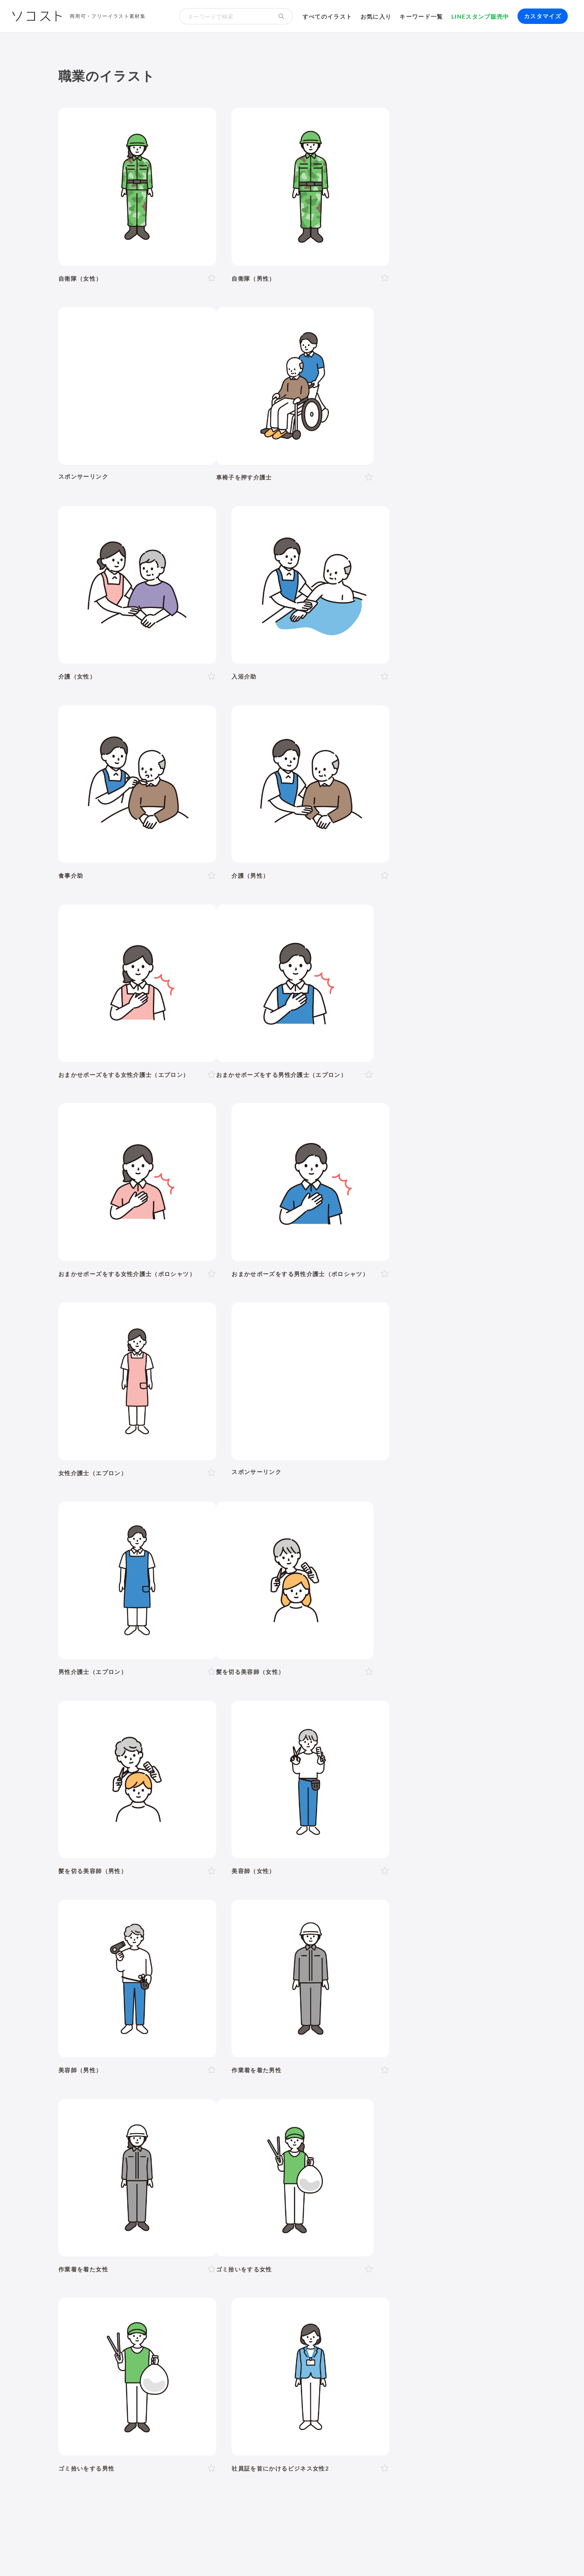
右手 (283, 2026)
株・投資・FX (403, 2198)
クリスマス (128, 2116)
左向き (231, 2026)
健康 (184, 1940)
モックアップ (161, 2266)
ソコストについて (81, 2555)
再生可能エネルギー (187, 2217)
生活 (361, 1918)
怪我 (279, 2157)
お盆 (463, 2105)
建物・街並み (405, 1918)
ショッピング (402, 2168)
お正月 (103, 2105)
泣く (198, 2045)
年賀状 (127, 2105)
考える (140, 2045)
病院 (242, 2157)
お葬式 (220, 2157)
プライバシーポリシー (330, 2555)
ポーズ (106, 1918)
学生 (418, 1987)
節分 (173, 2105)
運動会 (404, 2105)
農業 (463, 2217)
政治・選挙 (324, 2178)
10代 (159, 1987)
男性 (100, 1987)
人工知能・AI (432, 2217)
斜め (185, 2026)
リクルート (220, 2198)
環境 (449, 1918)
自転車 (472, 2178)
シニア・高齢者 (304, 1987)
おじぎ (219, 2045)
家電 (304, 2168)
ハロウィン (490, 2105)
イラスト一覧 (507, 1879)
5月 (211, 2086)
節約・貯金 (109, 2178)
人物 (72, 1918)
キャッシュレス (492, 2168)
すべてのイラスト (327, 16)
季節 (184, 1918)
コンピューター (283, 2247)
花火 (444, 2105)
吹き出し (106, 2266)
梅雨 (383, 2105)
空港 (352, 2178)
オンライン (325, 2198)
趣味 (174, 2178)
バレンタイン (204, 2105)
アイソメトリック (449, 1940)
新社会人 (186, 2198)
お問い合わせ (274, 2555)
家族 (156, 2007)
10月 (292, 2086)
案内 (284, 2045)
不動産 (438, 2198)
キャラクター (217, 2178)
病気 (260, 2157)
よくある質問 (161, 2555)
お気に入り (376, 16)
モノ (341, 1940)
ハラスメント (149, 2198)
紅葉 (100, 2116)
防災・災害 (180, 2228)
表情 (100, 2045)
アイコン (198, 2266)
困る (161, 2045)
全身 (100, 2026)
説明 (302, 2045)
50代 (238, 1987)
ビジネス (147, 1918)
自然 (480, 1918)
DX (291, 2217)
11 (314, 1757)
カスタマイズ (542, 16)
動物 (72, 1940)
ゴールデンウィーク (306, 2105)
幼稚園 (372, 1987)
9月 (274, 2086)
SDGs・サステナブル (124, 2217)
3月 (179, 2086)
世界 (297, 2178)
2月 (163, 2086)
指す (320, 2045)
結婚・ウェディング (159, 2157)
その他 (504, 1940)
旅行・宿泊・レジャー (395, 2178)
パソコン (106, 2247)
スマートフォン (184, 2247)
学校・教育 (320, 1918)
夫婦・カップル (191, 2007)
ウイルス (394, 2157)
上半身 (121, 2026)
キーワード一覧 (421, 16)
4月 (195, 2086)
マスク (422, 2157)
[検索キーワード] (224, 16)
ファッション (445, 2168)
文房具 (325, 2168)
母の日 (238, 2105)
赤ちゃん (344, 1987)
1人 (99, 2007)
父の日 (263, 2105)
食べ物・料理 (260, 1940)
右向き (207, 2026)
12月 (331, 2086)
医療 (103, 1940)
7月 (243, 2086)
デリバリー (146, 2178)
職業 (100, 2198)
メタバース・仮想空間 (376, 2217)
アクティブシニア (249, 2168)
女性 (118, 1987)
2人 (115, 2007)
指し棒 (342, 2045)
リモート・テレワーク (273, 2198)
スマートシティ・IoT (251, 2217)
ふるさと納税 (320, 2217)
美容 (216, 1940)
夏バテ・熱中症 (459, 2157)
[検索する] (281, 16)
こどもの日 (355, 2105)
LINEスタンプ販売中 (480, 16)
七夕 (426, 2105)
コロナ (367, 2157)
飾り (131, 2266)
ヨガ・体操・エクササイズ (181, 2168)
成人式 (152, 2105)
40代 (218, 1987)
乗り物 (307, 1940)
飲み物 (342, 2157)
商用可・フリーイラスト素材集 (108, 16)
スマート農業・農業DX (126, 2228)
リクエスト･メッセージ (218, 2555)
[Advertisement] (453, 180)
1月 (147, 2086)
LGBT (138, 1987)
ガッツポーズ (253, 2045)
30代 (198, 1987)
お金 (279, 1918)
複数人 (135, 2007)
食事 (321, 2157)
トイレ (368, 2168)
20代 (179, 1987)
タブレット (140, 2247)
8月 (258, 2086)
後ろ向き (259, 2026)
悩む (118, 2045)
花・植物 (272, 2178)
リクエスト (257, 2266)
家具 (286, 2168)
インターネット (233, 2247)
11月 (311, 2086)
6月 (227, 2086)
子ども (396, 1987)
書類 (347, 2168)
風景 (248, 2178)
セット (226, 2266)
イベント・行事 (232, 1918)
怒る (180, 2045)
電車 (450, 2178)
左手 (302, 2026)
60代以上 (263, 1987)
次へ (336, 1757)
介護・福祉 (144, 1940)
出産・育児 (109, 2157)
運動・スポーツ (116, 2168)
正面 (155, 2026)
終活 (199, 2157)
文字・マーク (386, 1940)
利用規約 (124, 2555)
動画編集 (322, 2247)
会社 (118, 2198)
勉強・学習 (362, 2198)
